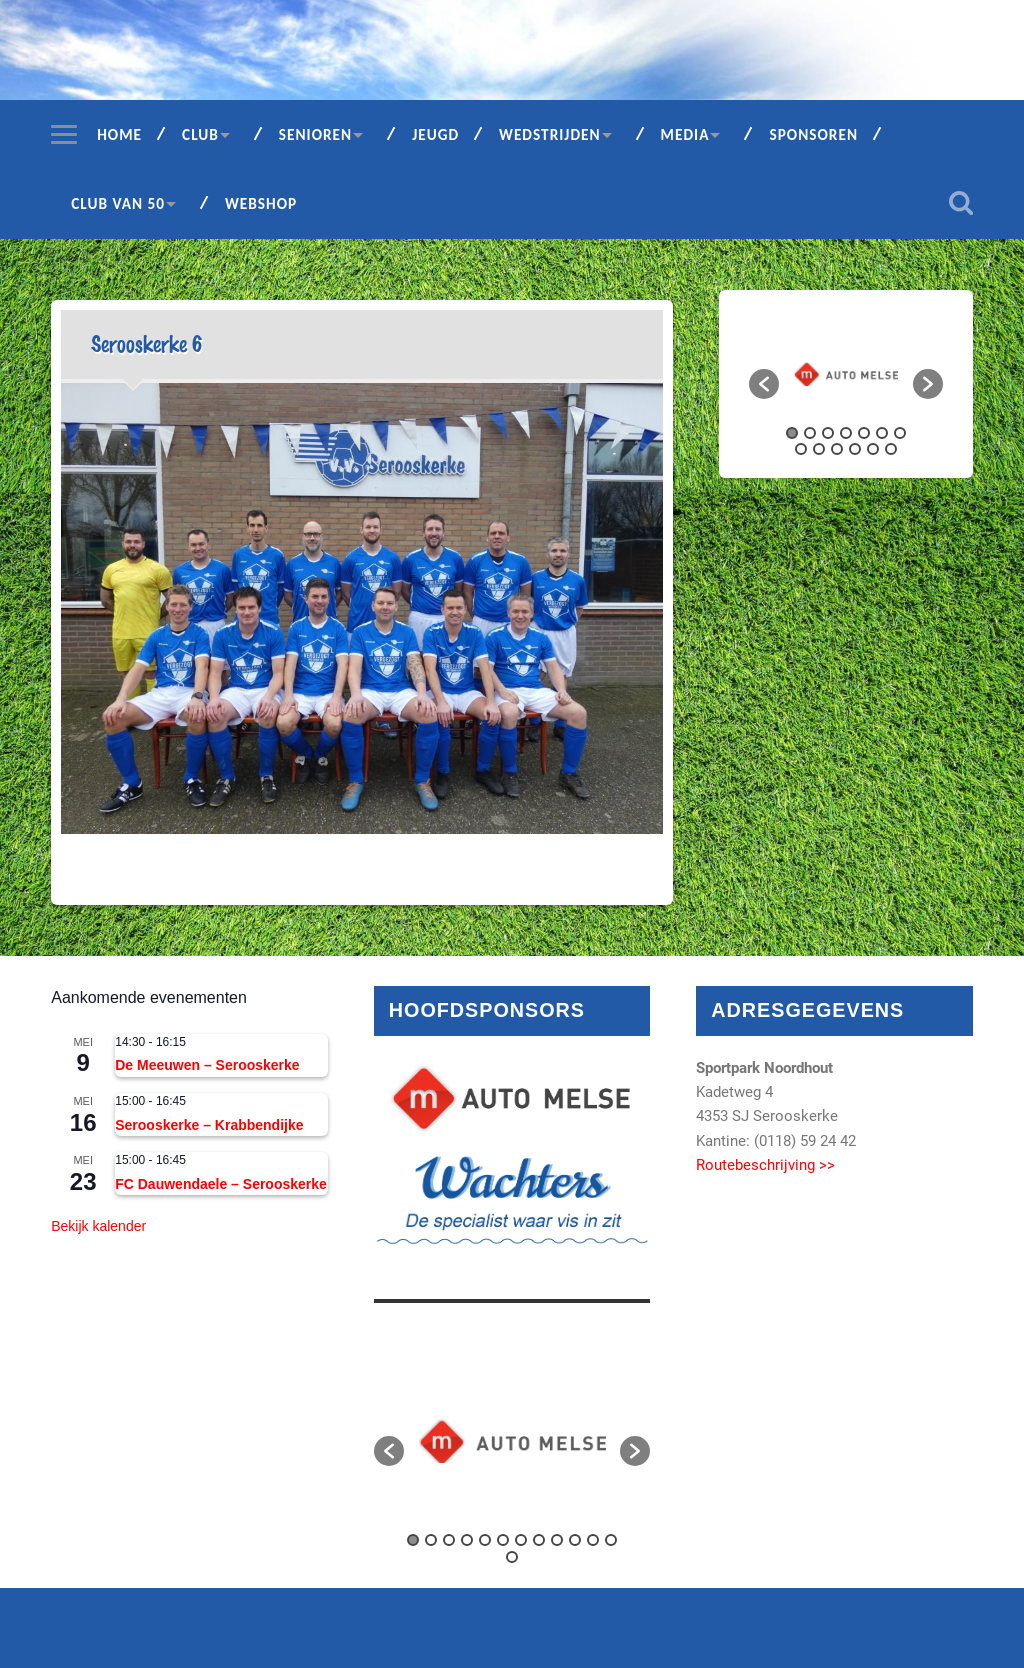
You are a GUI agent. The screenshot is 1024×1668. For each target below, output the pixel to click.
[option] (846, 374)
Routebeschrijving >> (765, 1165)
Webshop (261, 203)
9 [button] (819, 449)
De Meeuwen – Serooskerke (207, 1065)
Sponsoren (813, 134)
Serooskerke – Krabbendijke (209, 1125)
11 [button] (855, 449)
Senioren (315, 134)
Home (119, 134)
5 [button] (864, 433)
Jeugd (435, 134)
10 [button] (837, 449)
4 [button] (846, 433)
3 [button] (828, 433)
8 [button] (801, 449)
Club (200, 134)
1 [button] (792, 433)
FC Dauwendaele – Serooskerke (221, 1184)
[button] (764, 384)
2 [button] (810, 433)
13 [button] (891, 449)
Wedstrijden (550, 134)
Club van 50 (118, 203)
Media (685, 134)
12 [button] (873, 449)
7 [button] (900, 433)
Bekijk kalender (98, 1226)
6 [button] (882, 433)
